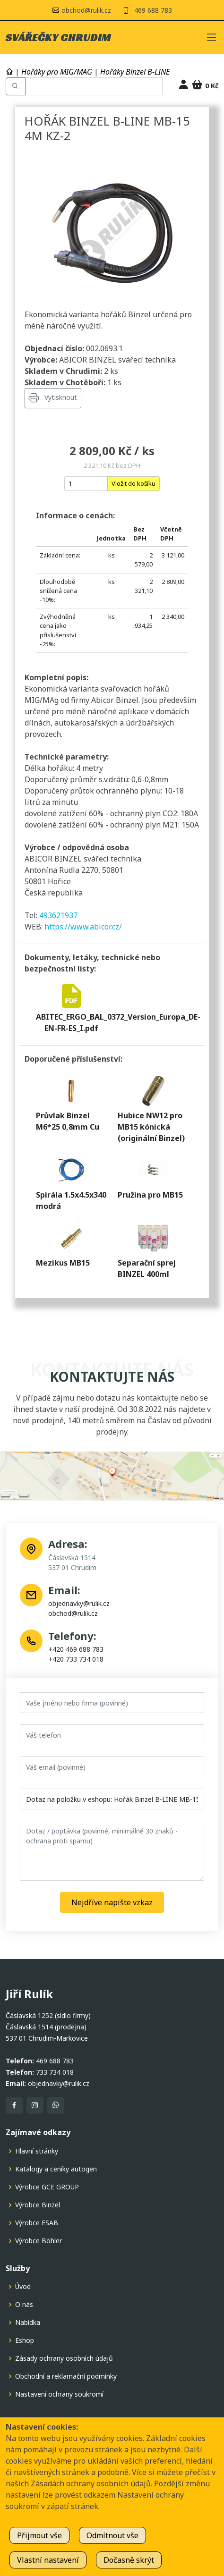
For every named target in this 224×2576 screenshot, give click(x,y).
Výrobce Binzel (37, 2205)
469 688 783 (153, 10)
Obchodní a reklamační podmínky (66, 2376)
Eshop (24, 2340)
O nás (24, 2304)
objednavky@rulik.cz (79, 1603)
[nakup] (86, 483)
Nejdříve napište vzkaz (112, 1902)
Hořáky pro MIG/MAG (56, 72)
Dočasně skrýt (128, 2560)
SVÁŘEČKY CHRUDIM (58, 37)
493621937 (58, 915)
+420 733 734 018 (75, 1659)
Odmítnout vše (112, 2535)
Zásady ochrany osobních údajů (64, 2358)
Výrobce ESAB (36, 2223)
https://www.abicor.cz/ (83, 926)
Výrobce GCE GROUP (47, 2187)
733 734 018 (55, 2072)
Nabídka (27, 2322)
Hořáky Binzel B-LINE (135, 72)
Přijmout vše (39, 2535)
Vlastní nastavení (48, 2560)
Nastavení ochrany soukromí (59, 2394)
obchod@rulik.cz (73, 1613)
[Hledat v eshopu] (94, 86)
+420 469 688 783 (75, 1649)
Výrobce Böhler (38, 2241)
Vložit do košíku (133, 483)
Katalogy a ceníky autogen (56, 2169)
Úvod (23, 2286)
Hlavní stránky (36, 2151)
